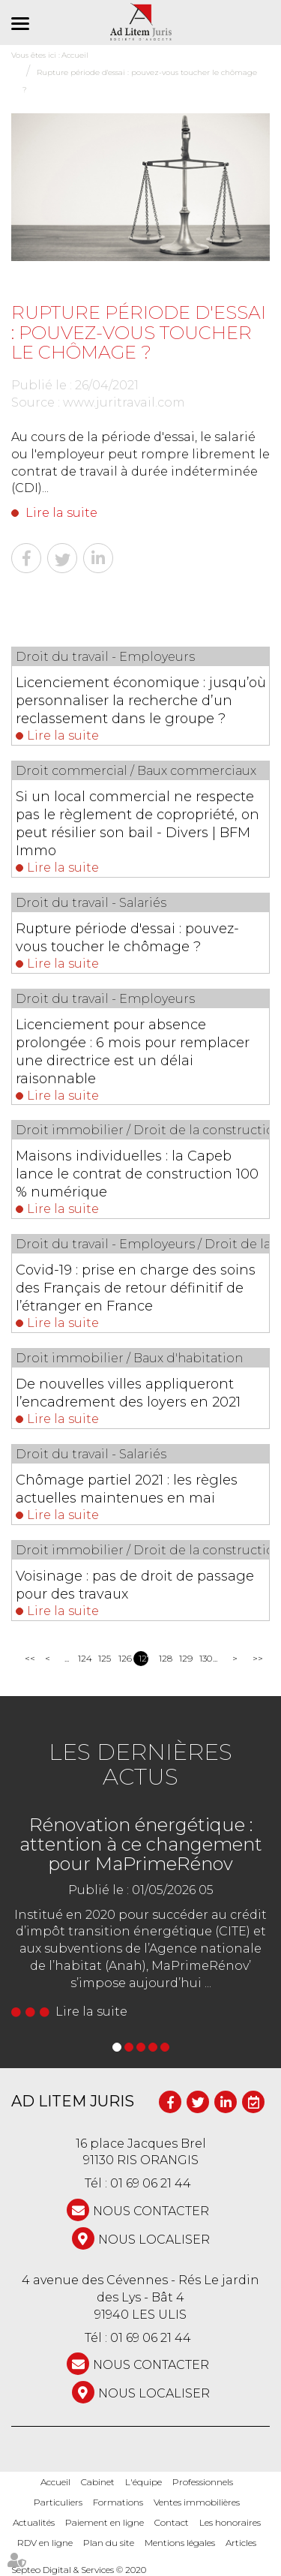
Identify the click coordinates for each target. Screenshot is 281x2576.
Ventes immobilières (197, 2502)
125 (103, 1658)
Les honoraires (230, 2522)
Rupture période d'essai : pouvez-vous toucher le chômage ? (127, 937)
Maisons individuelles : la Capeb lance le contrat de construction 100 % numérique (137, 1174)
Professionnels (202, 2481)
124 (83, 1658)
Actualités (34, 2522)
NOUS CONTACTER (151, 2211)
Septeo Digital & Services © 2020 (78, 2569)
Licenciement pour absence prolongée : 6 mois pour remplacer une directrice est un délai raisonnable (133, 1051)
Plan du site (108, 2542)
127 (143, 1658)
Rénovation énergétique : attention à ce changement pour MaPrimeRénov (140, 1844)
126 (123, 1658)
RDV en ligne (45, 2542)
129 (184, 1658)
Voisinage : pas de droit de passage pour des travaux (135, 1585)
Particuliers (58, 2502)
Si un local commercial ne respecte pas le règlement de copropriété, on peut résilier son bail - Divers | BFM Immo (137, 823)
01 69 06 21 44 (150, 2183)
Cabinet (98, 2481)
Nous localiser (154, 2239)
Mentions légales (180, 2542)
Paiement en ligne (104, 2522)
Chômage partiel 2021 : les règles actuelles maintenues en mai (127, 1489)
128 (164, 1658)
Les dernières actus (140, 1764)
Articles (241, 2542)
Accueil (55, 2481)
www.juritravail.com (124, 402)
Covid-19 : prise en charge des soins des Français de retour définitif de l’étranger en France (136, 1288)
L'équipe (143, 2481)
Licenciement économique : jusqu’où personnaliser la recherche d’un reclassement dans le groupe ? (141, 700)
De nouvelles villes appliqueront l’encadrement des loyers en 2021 (128, 1393)
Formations (118, 2502)
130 (204, 1658)
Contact (171, 2522)
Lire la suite (61, 513)
